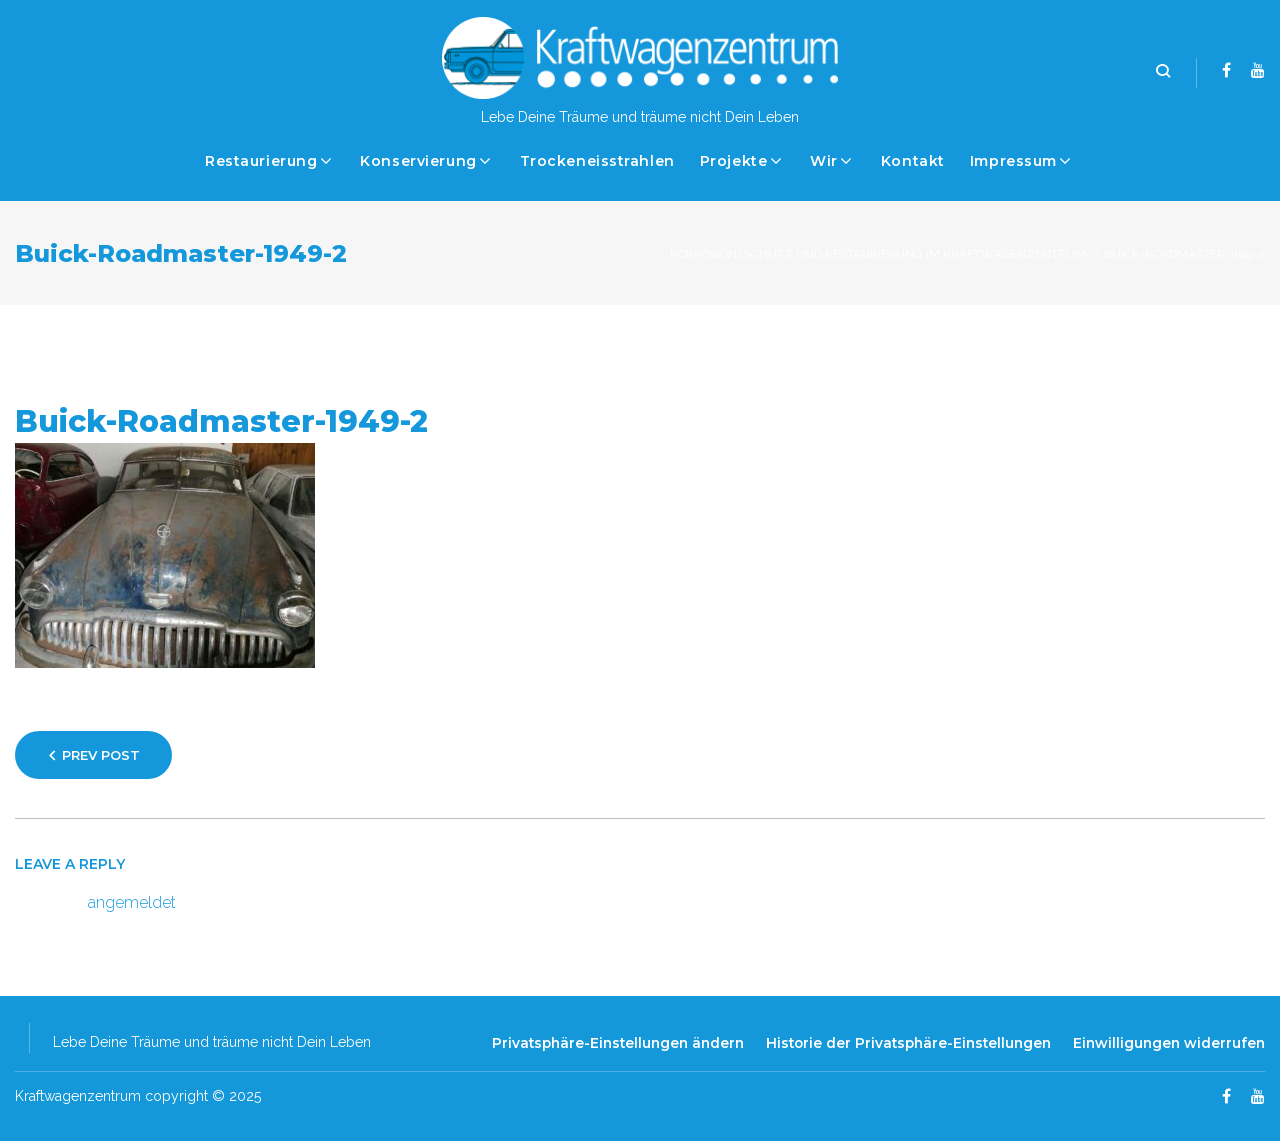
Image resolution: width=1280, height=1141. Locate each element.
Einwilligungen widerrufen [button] (1169, 1043)
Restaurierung (261, 161)
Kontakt (913, 161)
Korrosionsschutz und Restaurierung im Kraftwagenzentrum (878, 254)
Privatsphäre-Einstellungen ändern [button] (618, 1043)
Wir (824, 161)
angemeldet (132, 902)
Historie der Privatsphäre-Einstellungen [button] (908, 1043)
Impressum (1013, 161)
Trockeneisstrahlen (597, 161)
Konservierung (418, 161)
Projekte (733, 161)
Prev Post (101, 755)
